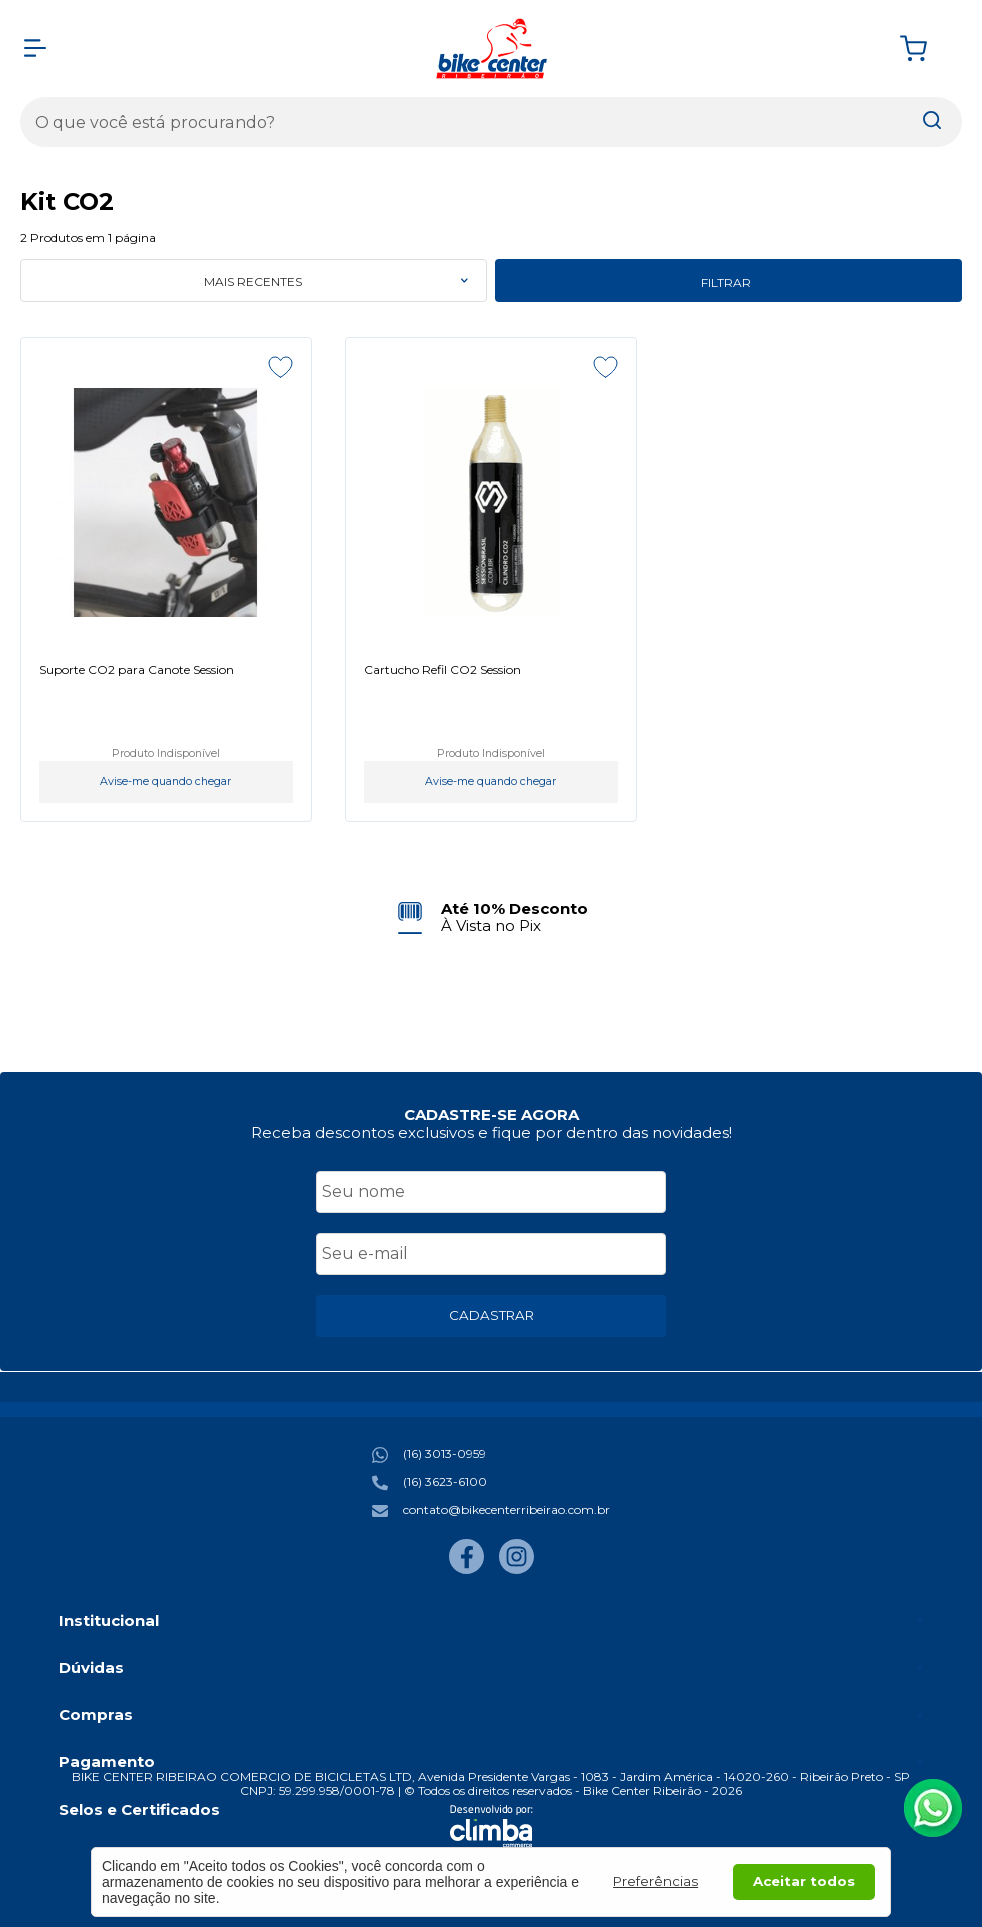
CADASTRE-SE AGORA (491, 1114)
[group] (491, 917)
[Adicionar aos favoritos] (280, 367)
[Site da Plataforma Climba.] (491, 1826)
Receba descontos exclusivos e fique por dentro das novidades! (491, 1132)
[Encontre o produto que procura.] (932, 122)
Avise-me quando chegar (165, 781)
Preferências (655, 1881)
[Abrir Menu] (35, 48)
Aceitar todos (804, 1881)
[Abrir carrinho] (926, 48)
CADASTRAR (491, 1315)
